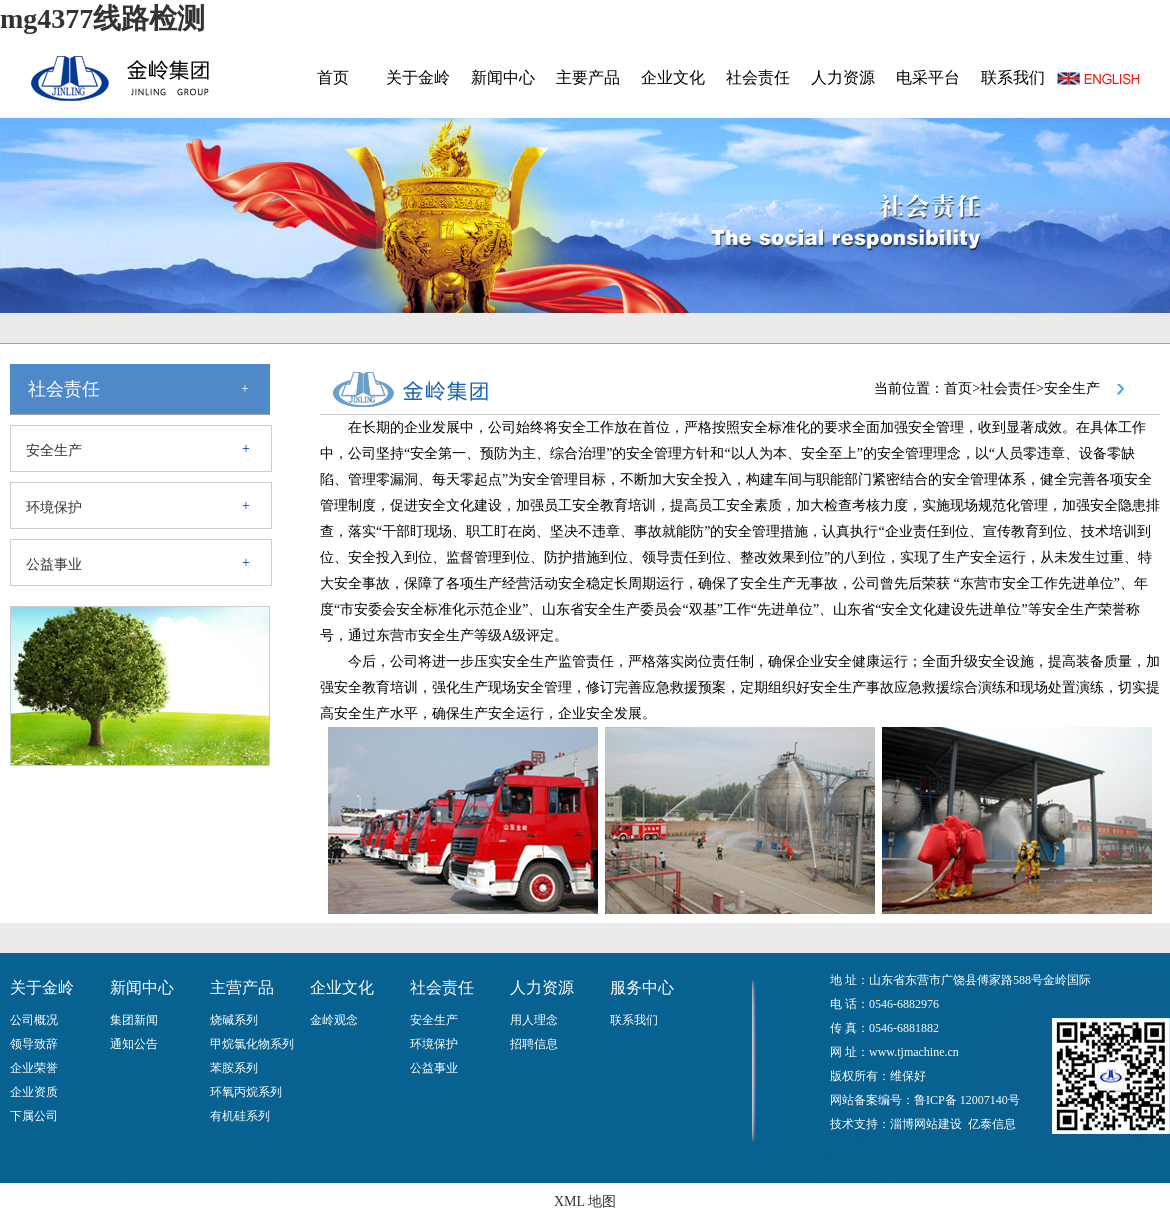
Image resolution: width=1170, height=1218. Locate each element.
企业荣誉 (34, 1068)
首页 (333, 77)
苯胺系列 (234, 1068)
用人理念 (534, 1020)
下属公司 (34, 1116)
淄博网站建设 (926, 1124)
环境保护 (54, 507)
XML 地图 (585, 1201)
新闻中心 (503, 77)
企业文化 (673, 77)
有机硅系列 (240, 1116)
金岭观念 (334, 1020)
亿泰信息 (992, 1124)
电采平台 (928, 77)
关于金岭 (418, 77)
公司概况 (34, 1020)
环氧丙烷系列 (246, 1092)
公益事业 (54, 564)
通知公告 (134, 1044)
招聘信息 (534, 1044)
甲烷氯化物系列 (252, 1044)
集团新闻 (134, 1020)
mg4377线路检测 (102, 18)
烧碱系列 (234, 1020)
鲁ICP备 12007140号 (967, 1100)
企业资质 (34, 1092)
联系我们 (1013, 77)
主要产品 (588, 77)
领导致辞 (34, 1044)
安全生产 (54, 450)
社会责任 (758, 77)
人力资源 (843, 77)
